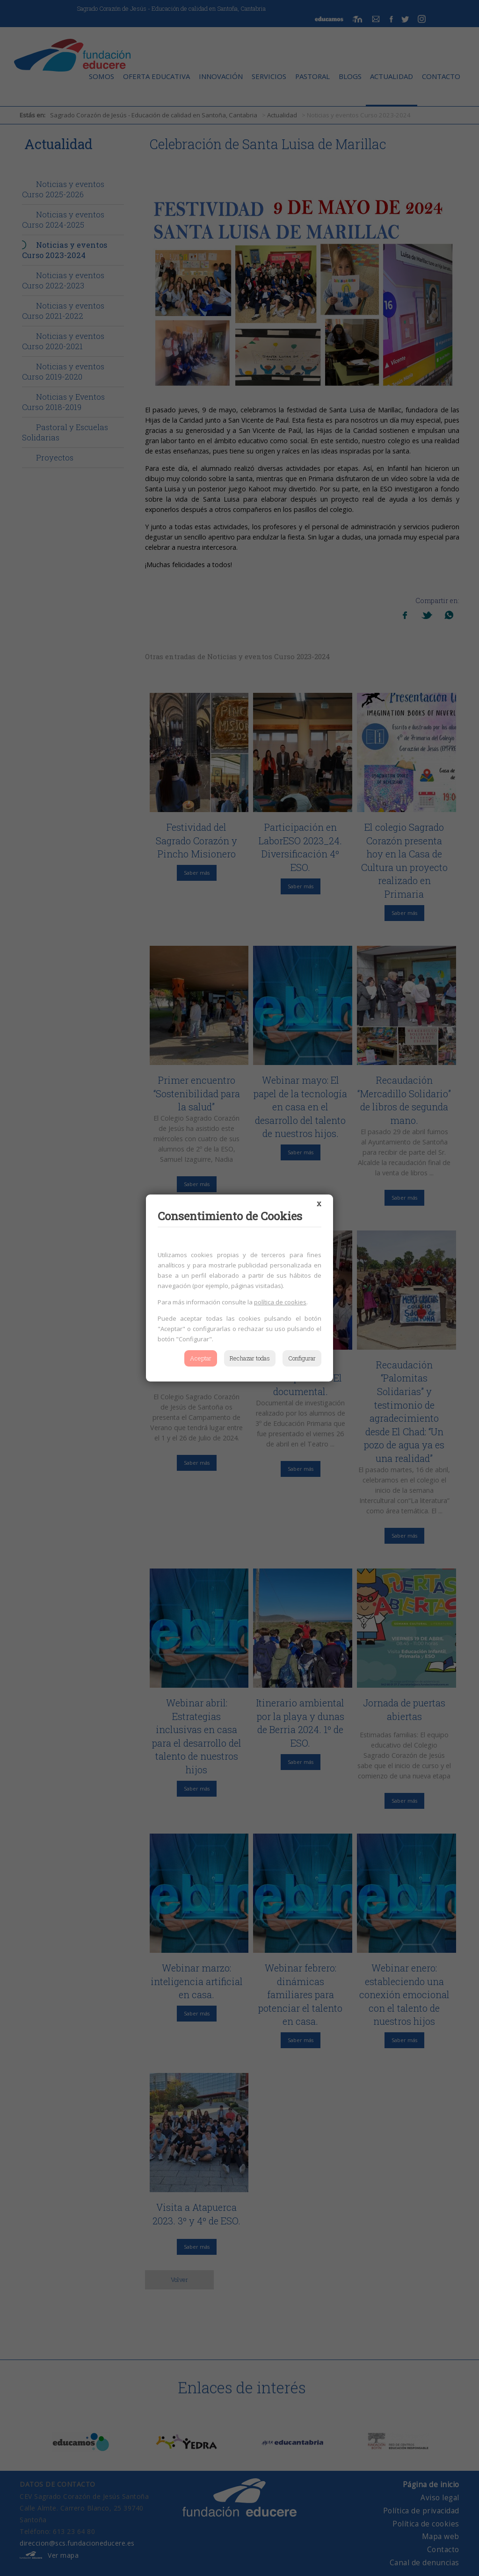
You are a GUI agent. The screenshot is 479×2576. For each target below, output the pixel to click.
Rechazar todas (250, 1358)
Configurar (302, 1358)
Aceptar (200, 1358)
